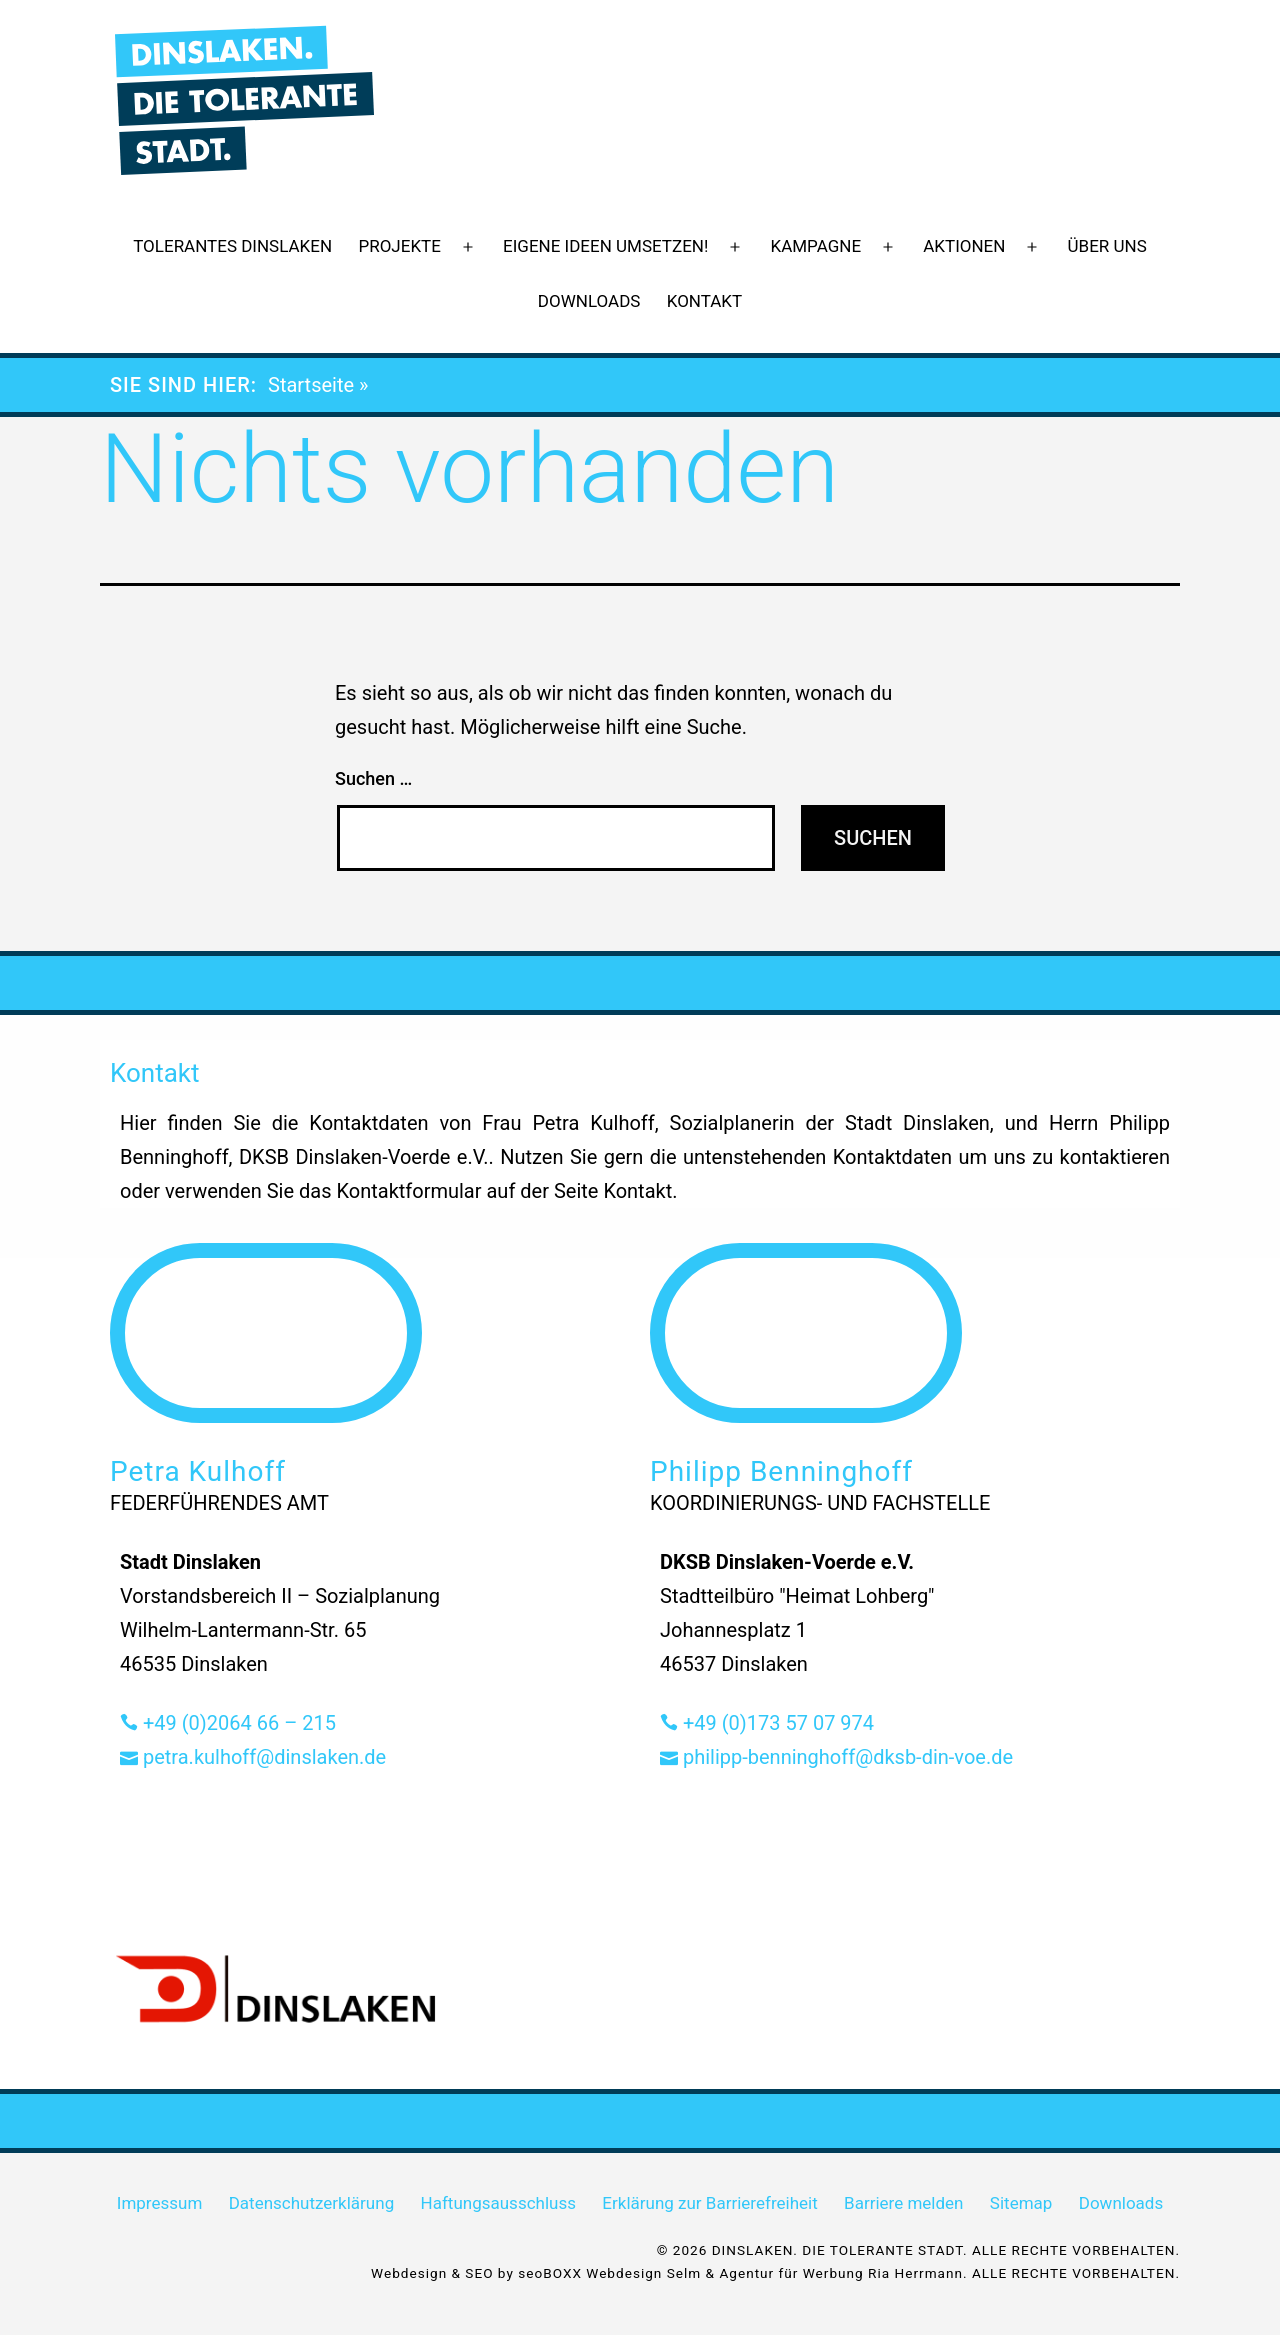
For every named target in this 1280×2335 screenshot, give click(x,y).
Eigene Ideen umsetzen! (605, 246)
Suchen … (373, 778)
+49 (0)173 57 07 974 (767, 1723)
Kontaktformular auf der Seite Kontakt (504, 1191)
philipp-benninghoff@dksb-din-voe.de (836, 1757)
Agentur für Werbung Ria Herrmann (841, 2273)
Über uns (1107, 246)
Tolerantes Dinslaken (232, 246)
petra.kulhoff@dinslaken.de (253, 1757)
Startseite (311, 385)
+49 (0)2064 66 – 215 (228, 1723)
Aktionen (964, 246)
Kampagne (816, 246)
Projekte (399, 246)
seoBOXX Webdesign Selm (609, 2273)
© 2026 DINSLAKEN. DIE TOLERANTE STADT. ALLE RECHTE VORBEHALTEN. (918, 2250)
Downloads (589, 301)
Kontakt (704, 301)
